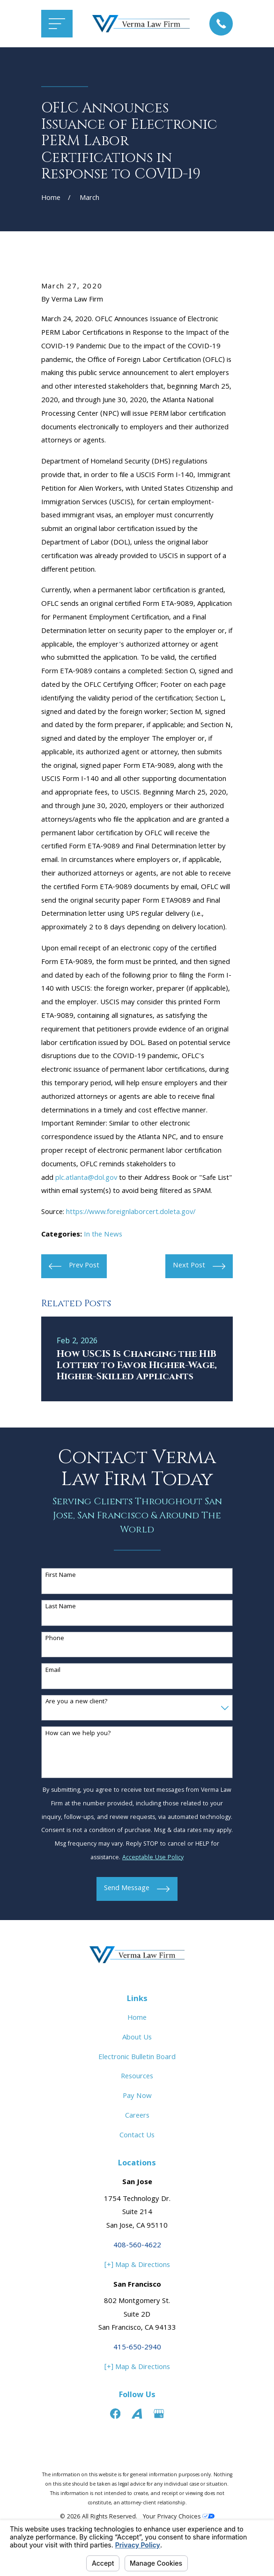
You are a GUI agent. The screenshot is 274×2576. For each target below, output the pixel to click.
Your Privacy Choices (179, 2517)
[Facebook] (115, 2413)
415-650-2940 (137, 2348)
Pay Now (137, 2096)
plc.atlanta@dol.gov (86, 1178)
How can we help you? (78, 1734)
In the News (103, 1235)
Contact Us (137, 2136)
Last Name (60, 1607)
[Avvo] (137, 2413)
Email (52, 1671)
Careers (137, 2116)
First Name (60, 1576)
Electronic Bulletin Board (137, 2058)
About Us (137, 2038)
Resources (137, 2077)
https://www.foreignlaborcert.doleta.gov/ (130, 1213)
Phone (54, 1639)
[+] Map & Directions (137, 2266)
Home (137, 2018)
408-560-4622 (137, 2246)
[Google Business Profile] (159, 2413)
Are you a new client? (76, 1702)
